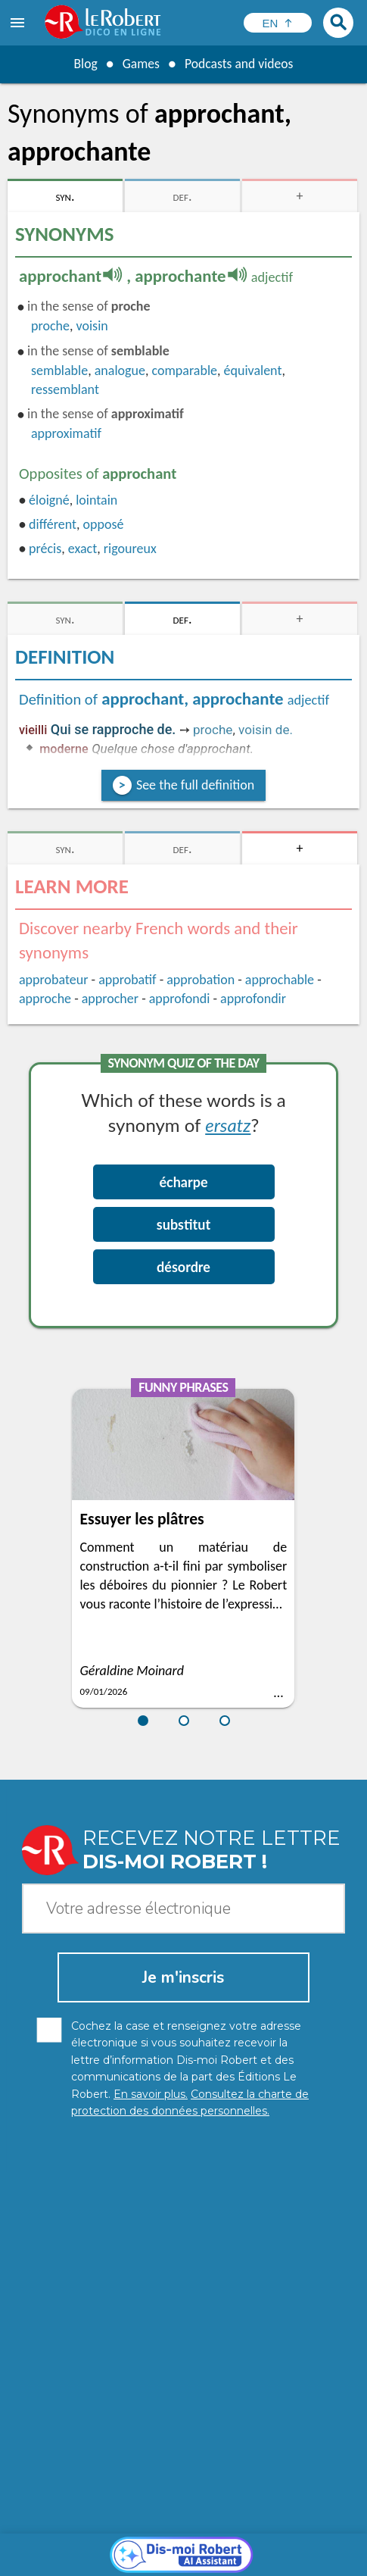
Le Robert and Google (255, 2560)
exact (82, 548)
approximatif (66, 433)
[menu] (19, 23)
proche (50, 325)
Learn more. (272, 2522)
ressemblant (65, 389)
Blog (84, 63)
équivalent (253, 370)
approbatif (127, 979)
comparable (183, 370)
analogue (120, 370)
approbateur (53, 979)
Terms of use (161, 2560)
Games (140, 63)
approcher (110, 998)
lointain (96, 500)
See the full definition (195, 785)
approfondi (179, 998)
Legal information (248, 2545)
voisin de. (265, 729)
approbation (200, 979)
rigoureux (130, 548)
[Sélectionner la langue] (278, 23)
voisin (92, 325)
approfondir (253, 998)
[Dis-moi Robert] (183, 2280)
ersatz (227, 1125)
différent (52, 524)
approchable (279, 979)
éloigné (49, 500)
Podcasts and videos (239, 63)
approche (45, 998)
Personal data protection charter (116, 2545)
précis (45, 548)
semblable (59, 370)
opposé (103, 524)
